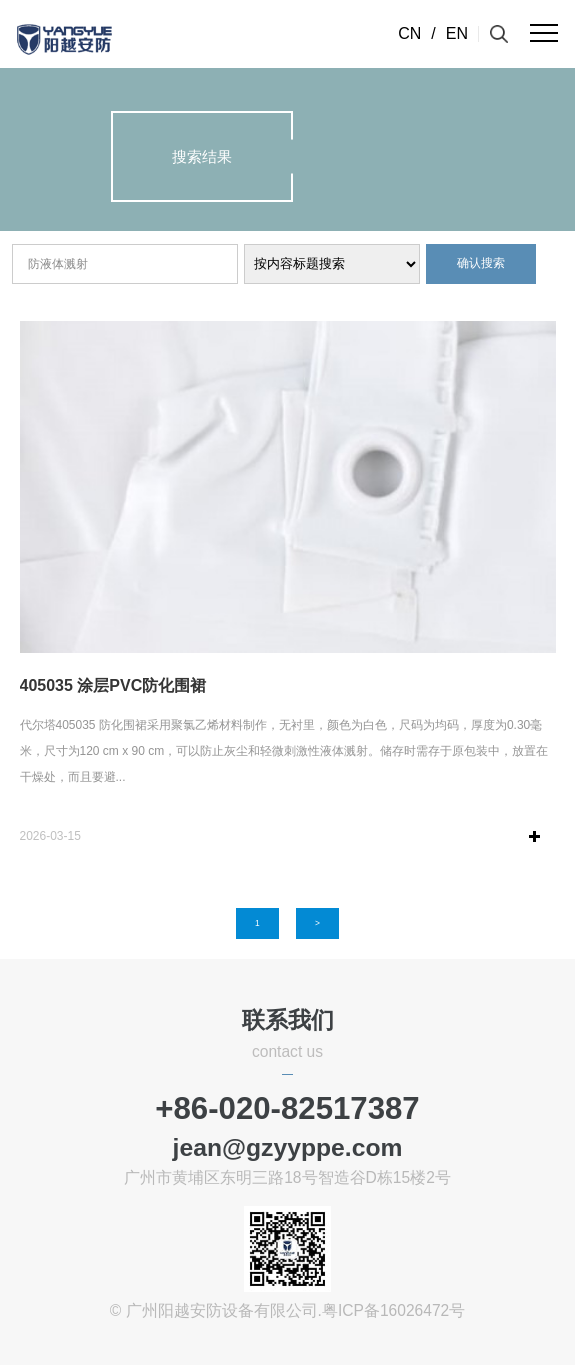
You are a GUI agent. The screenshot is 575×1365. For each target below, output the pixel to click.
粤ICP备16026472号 (393, 1310)
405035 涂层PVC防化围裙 (113, 685)
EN (457, 33)
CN (409, 33)
